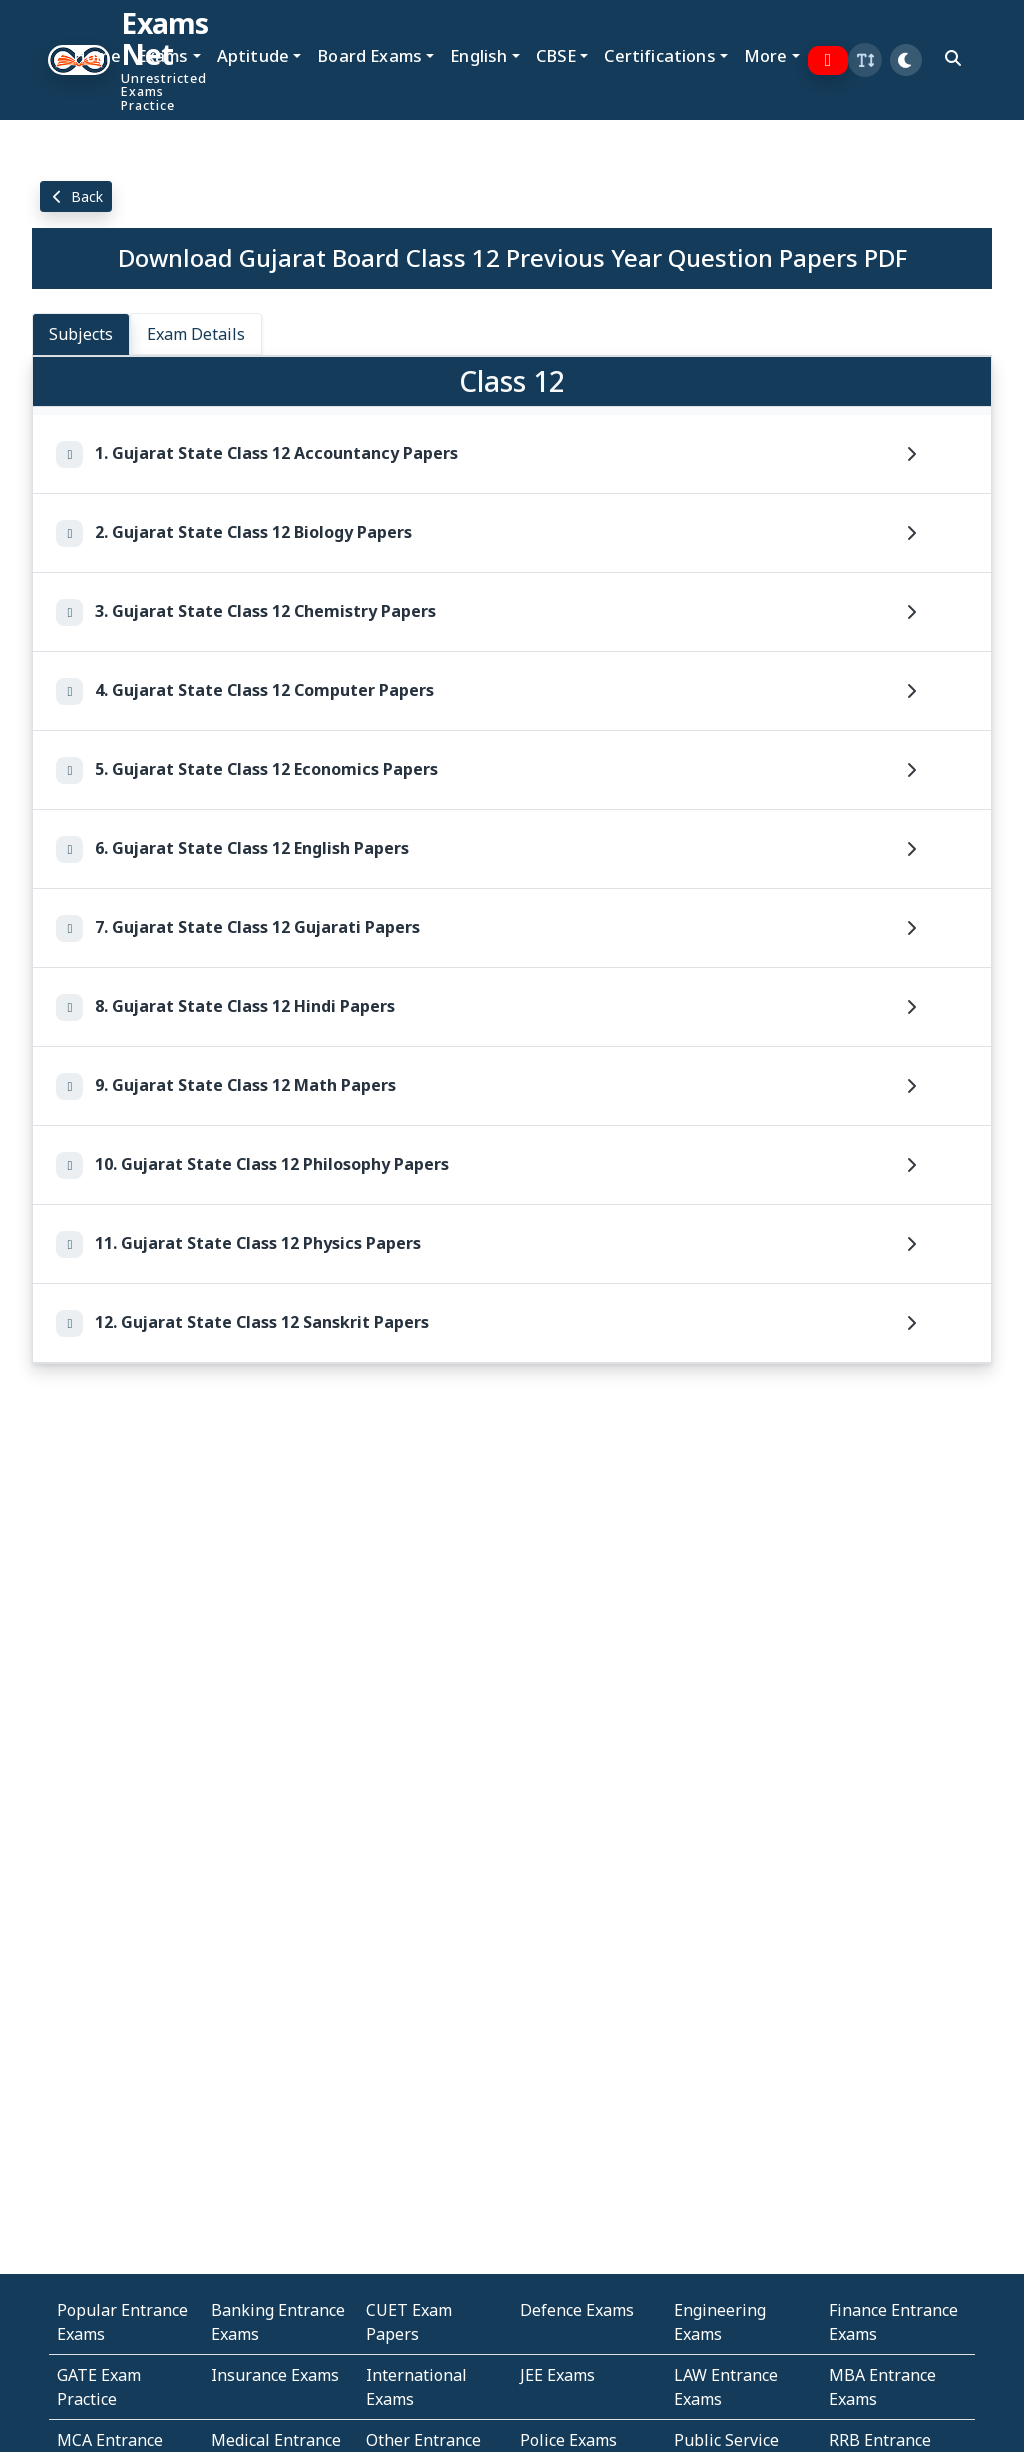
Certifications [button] (659, 55)
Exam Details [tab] (196, 334)
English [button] (478, 55)
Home (97, 55)
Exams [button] (163, 55)
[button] (865, 60)
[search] (953, 58)
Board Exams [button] (369, 55)
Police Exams (568, 2440)
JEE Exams (557, 2375)
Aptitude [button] (253, 55)
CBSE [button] (556, 55)
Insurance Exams (275, 2375)
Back (76, 196)
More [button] (766, 55)
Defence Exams (577, 2310)
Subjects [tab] (81, 334)
